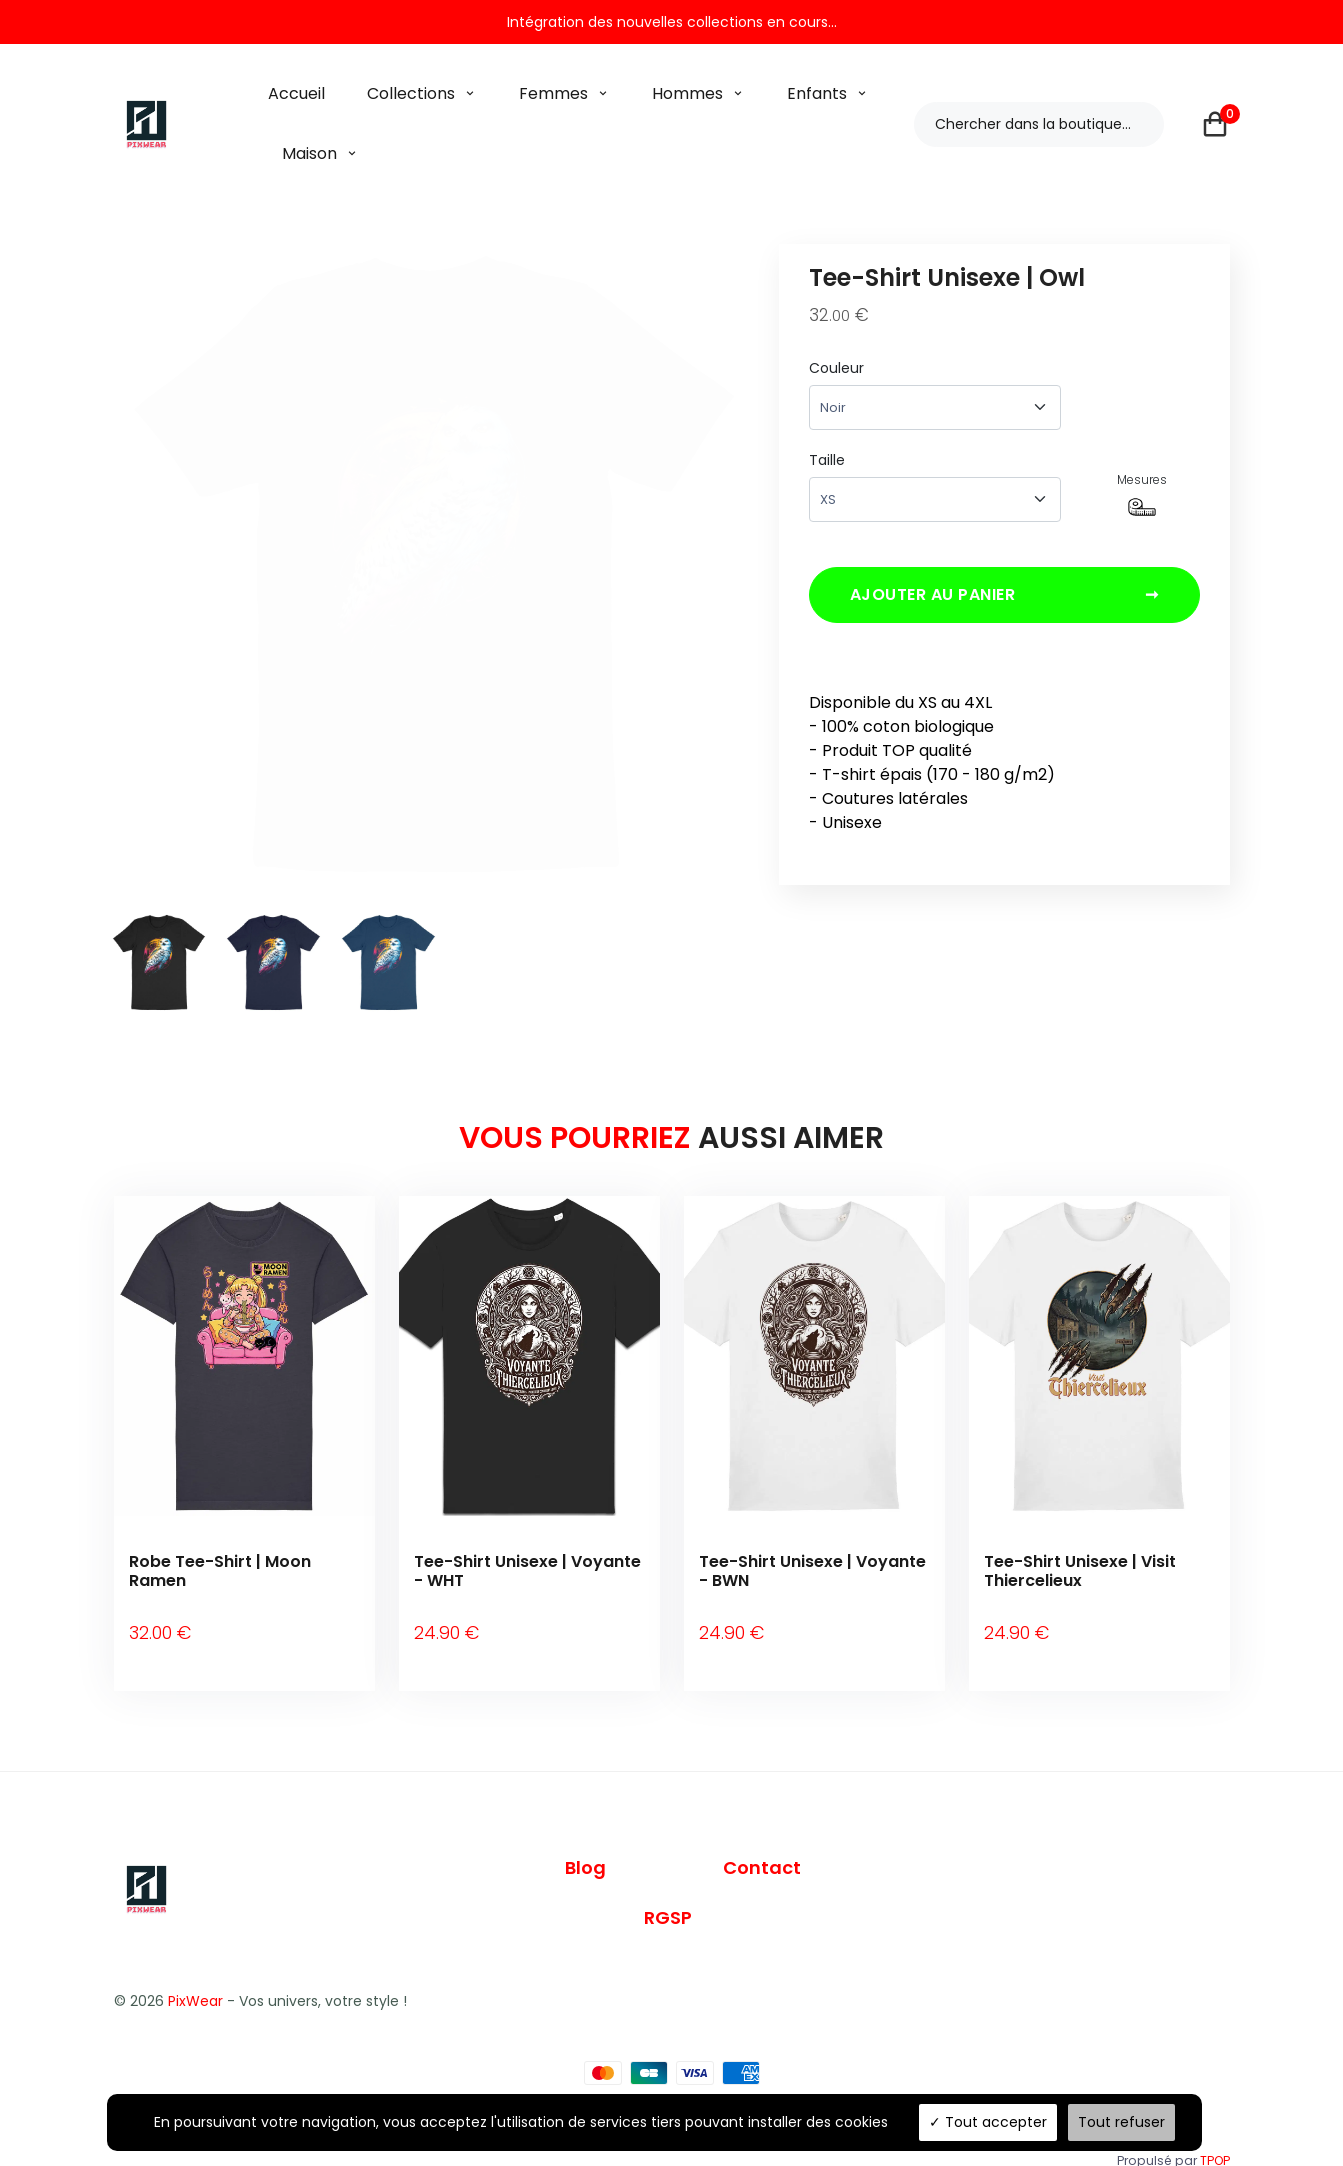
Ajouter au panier (1004, 601)
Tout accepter (988, 2122)
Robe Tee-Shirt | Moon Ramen (220, 1571)
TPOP (1215, 2133)
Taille (827, 460)
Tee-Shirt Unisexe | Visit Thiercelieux (1080, 1571)
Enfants (817, 93)
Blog (585, 1841)
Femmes (553, 93)
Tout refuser (1121, 2122)
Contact (762, 1841)
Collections (411, 93)
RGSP (668, 1891)
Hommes (687, 93)
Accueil (296, 93)
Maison (309, 153)
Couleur (836, 368)
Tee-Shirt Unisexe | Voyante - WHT (527, 1571)
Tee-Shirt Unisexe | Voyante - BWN (812, 1571)
